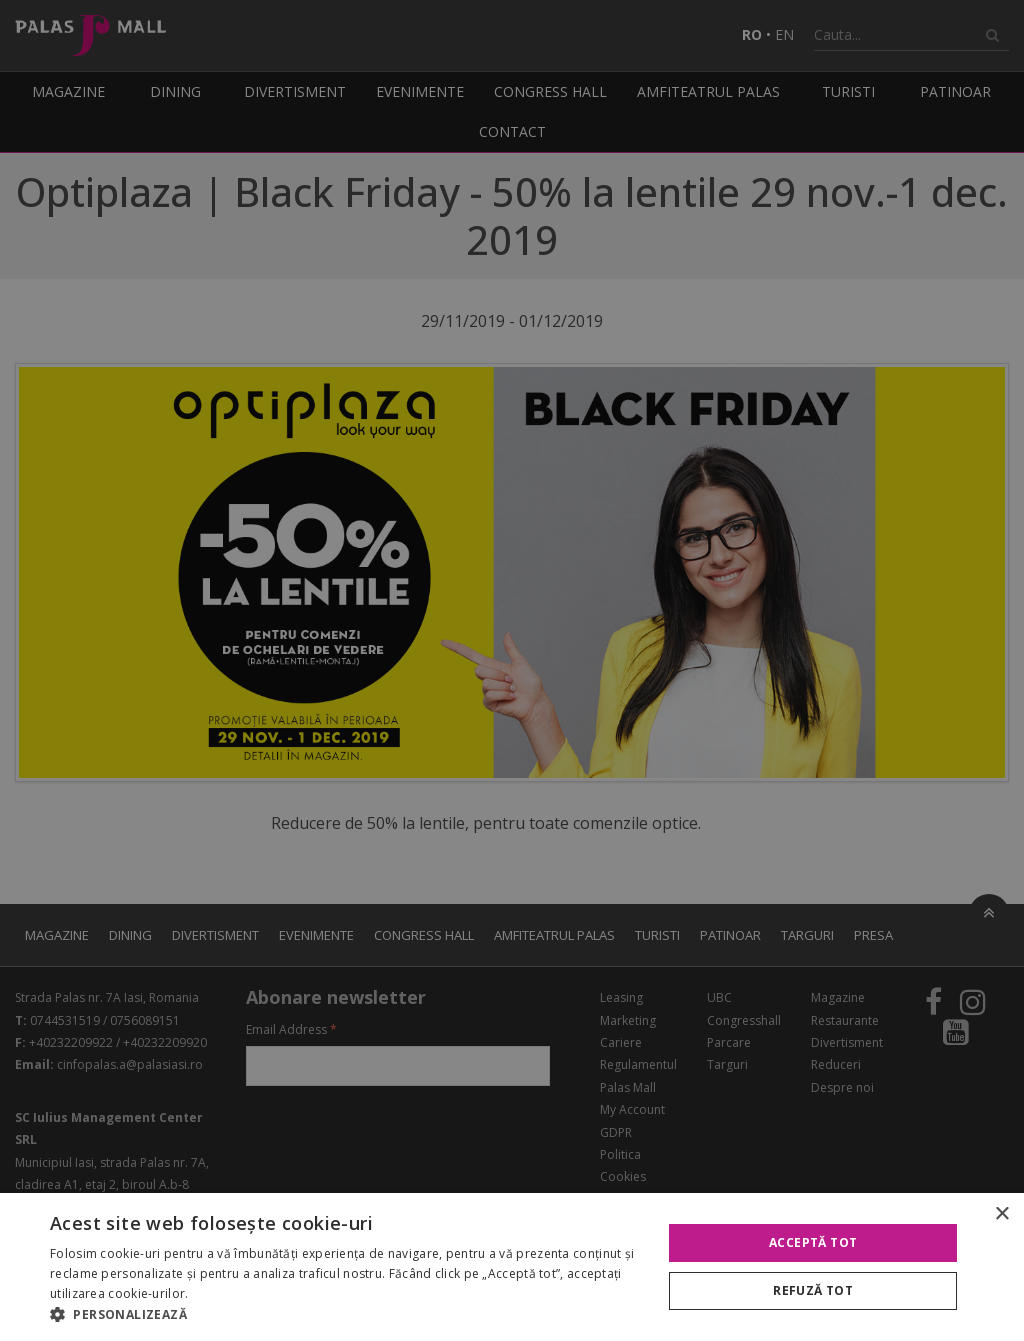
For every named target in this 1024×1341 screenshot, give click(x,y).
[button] (347, 1315)
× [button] (1001, 1214)
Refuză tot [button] (813, 1290)
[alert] (512, 670)
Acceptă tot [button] (813, 1242)
